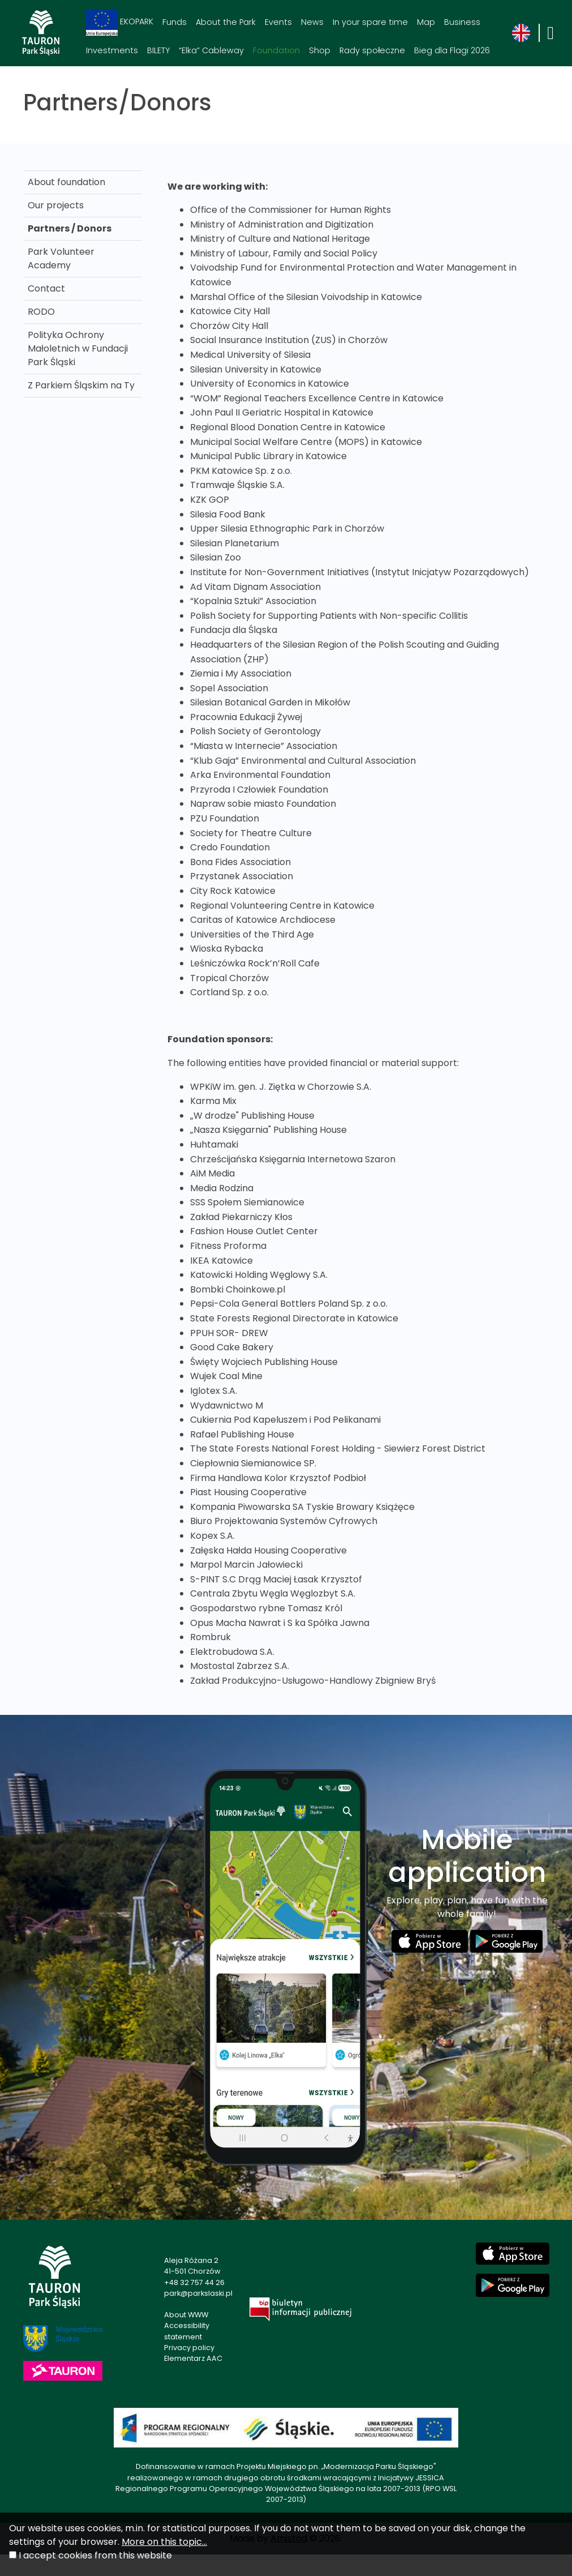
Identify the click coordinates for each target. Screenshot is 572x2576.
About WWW (186, 2315)
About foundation (66, 182)
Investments (112, 50)
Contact (46, 288)
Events (278, 22)
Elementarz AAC (193, 2358)
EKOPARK (119, 22)
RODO (41, 311)
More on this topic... (164, 2541)
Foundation (276, 50)
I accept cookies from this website (95, 2555)
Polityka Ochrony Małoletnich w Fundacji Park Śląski (78, 348)
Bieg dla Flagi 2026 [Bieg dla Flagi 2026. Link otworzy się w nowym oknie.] (452, 50)
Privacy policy (189, 2347)
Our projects (56, 205)
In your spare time (370, 22)
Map (426, 22)
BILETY (158, 50)
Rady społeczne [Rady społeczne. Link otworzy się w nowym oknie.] (372, 50)
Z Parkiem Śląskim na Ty (81, 385)
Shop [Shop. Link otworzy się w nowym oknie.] (319, 50)
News (312, 22)
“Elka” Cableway (211, 50)
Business (462, 22)
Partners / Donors (69, 228)
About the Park (226, 22)
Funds (174, 22)
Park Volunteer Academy (61, 258)
